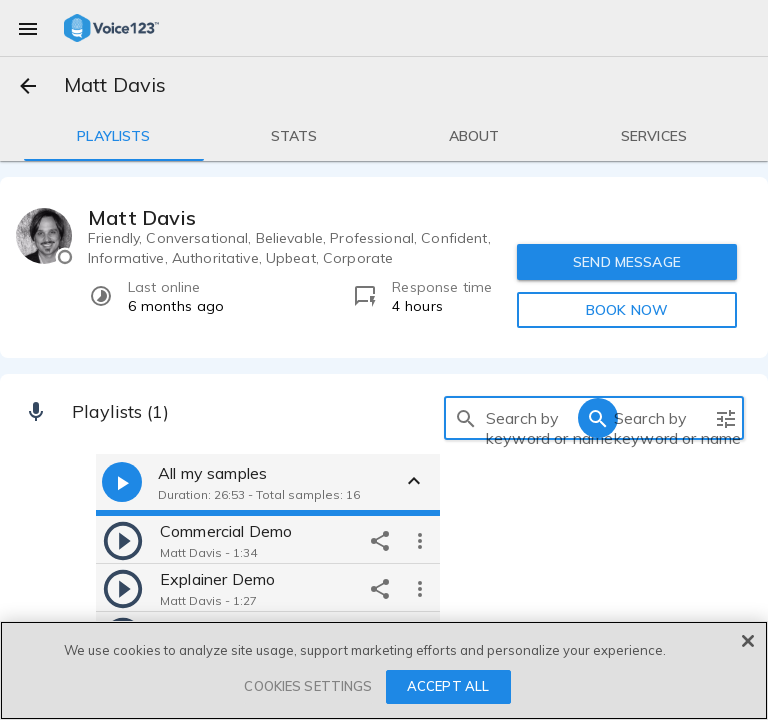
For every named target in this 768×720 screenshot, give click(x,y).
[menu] (28, 28)
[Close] (748, 641)
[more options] (420, 540)
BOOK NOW (627, 310)
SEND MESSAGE (627, 262)
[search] (466, 418)
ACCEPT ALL (448, 686)
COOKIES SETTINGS (308, 686)
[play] (123, 540)
